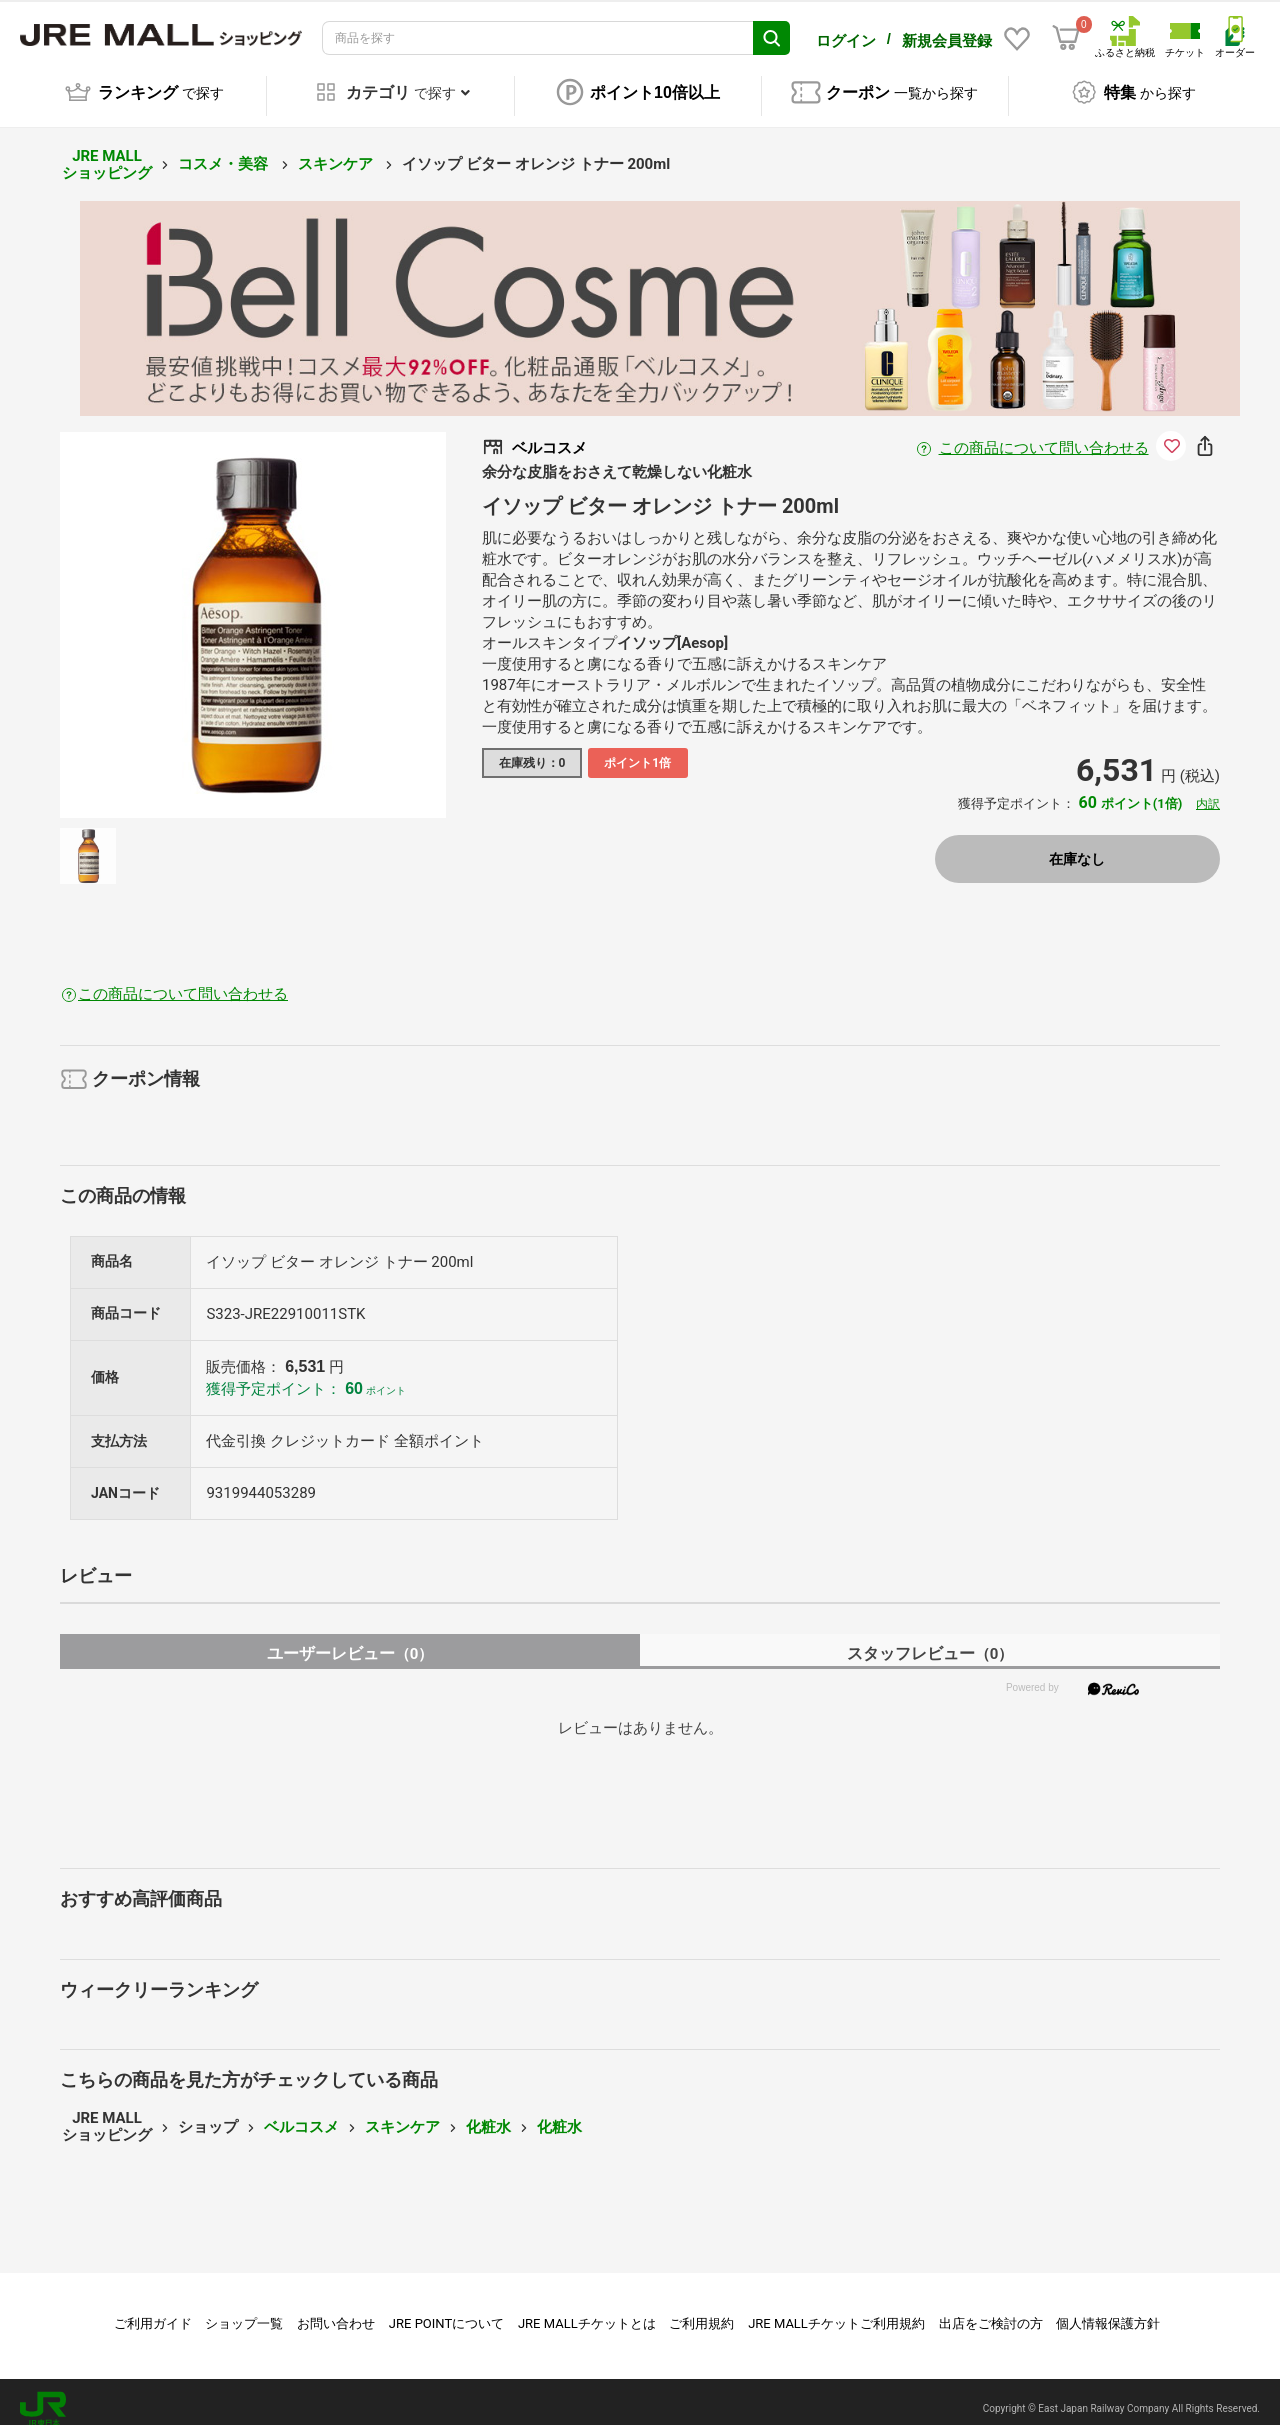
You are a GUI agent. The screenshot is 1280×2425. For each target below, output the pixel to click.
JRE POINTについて (446, 2309)
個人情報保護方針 (1108, 2309)
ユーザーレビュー (350, 1639)
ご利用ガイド (153, 2309)
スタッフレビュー (930, 1639)
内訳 (1208, 790)
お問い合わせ (336, 2309)
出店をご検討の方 (991, 2309)
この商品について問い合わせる (1044, 434)
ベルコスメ (301, 2113)
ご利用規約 (701, 2309)
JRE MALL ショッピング (107, 150)
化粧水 (488, 2113)
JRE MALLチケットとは (587, 2309)
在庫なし (1077, 845)
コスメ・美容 (225, 150)
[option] (253, 611)
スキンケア (337, 150)
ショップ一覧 (244, 2309)
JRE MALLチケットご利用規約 (836, 2309)
